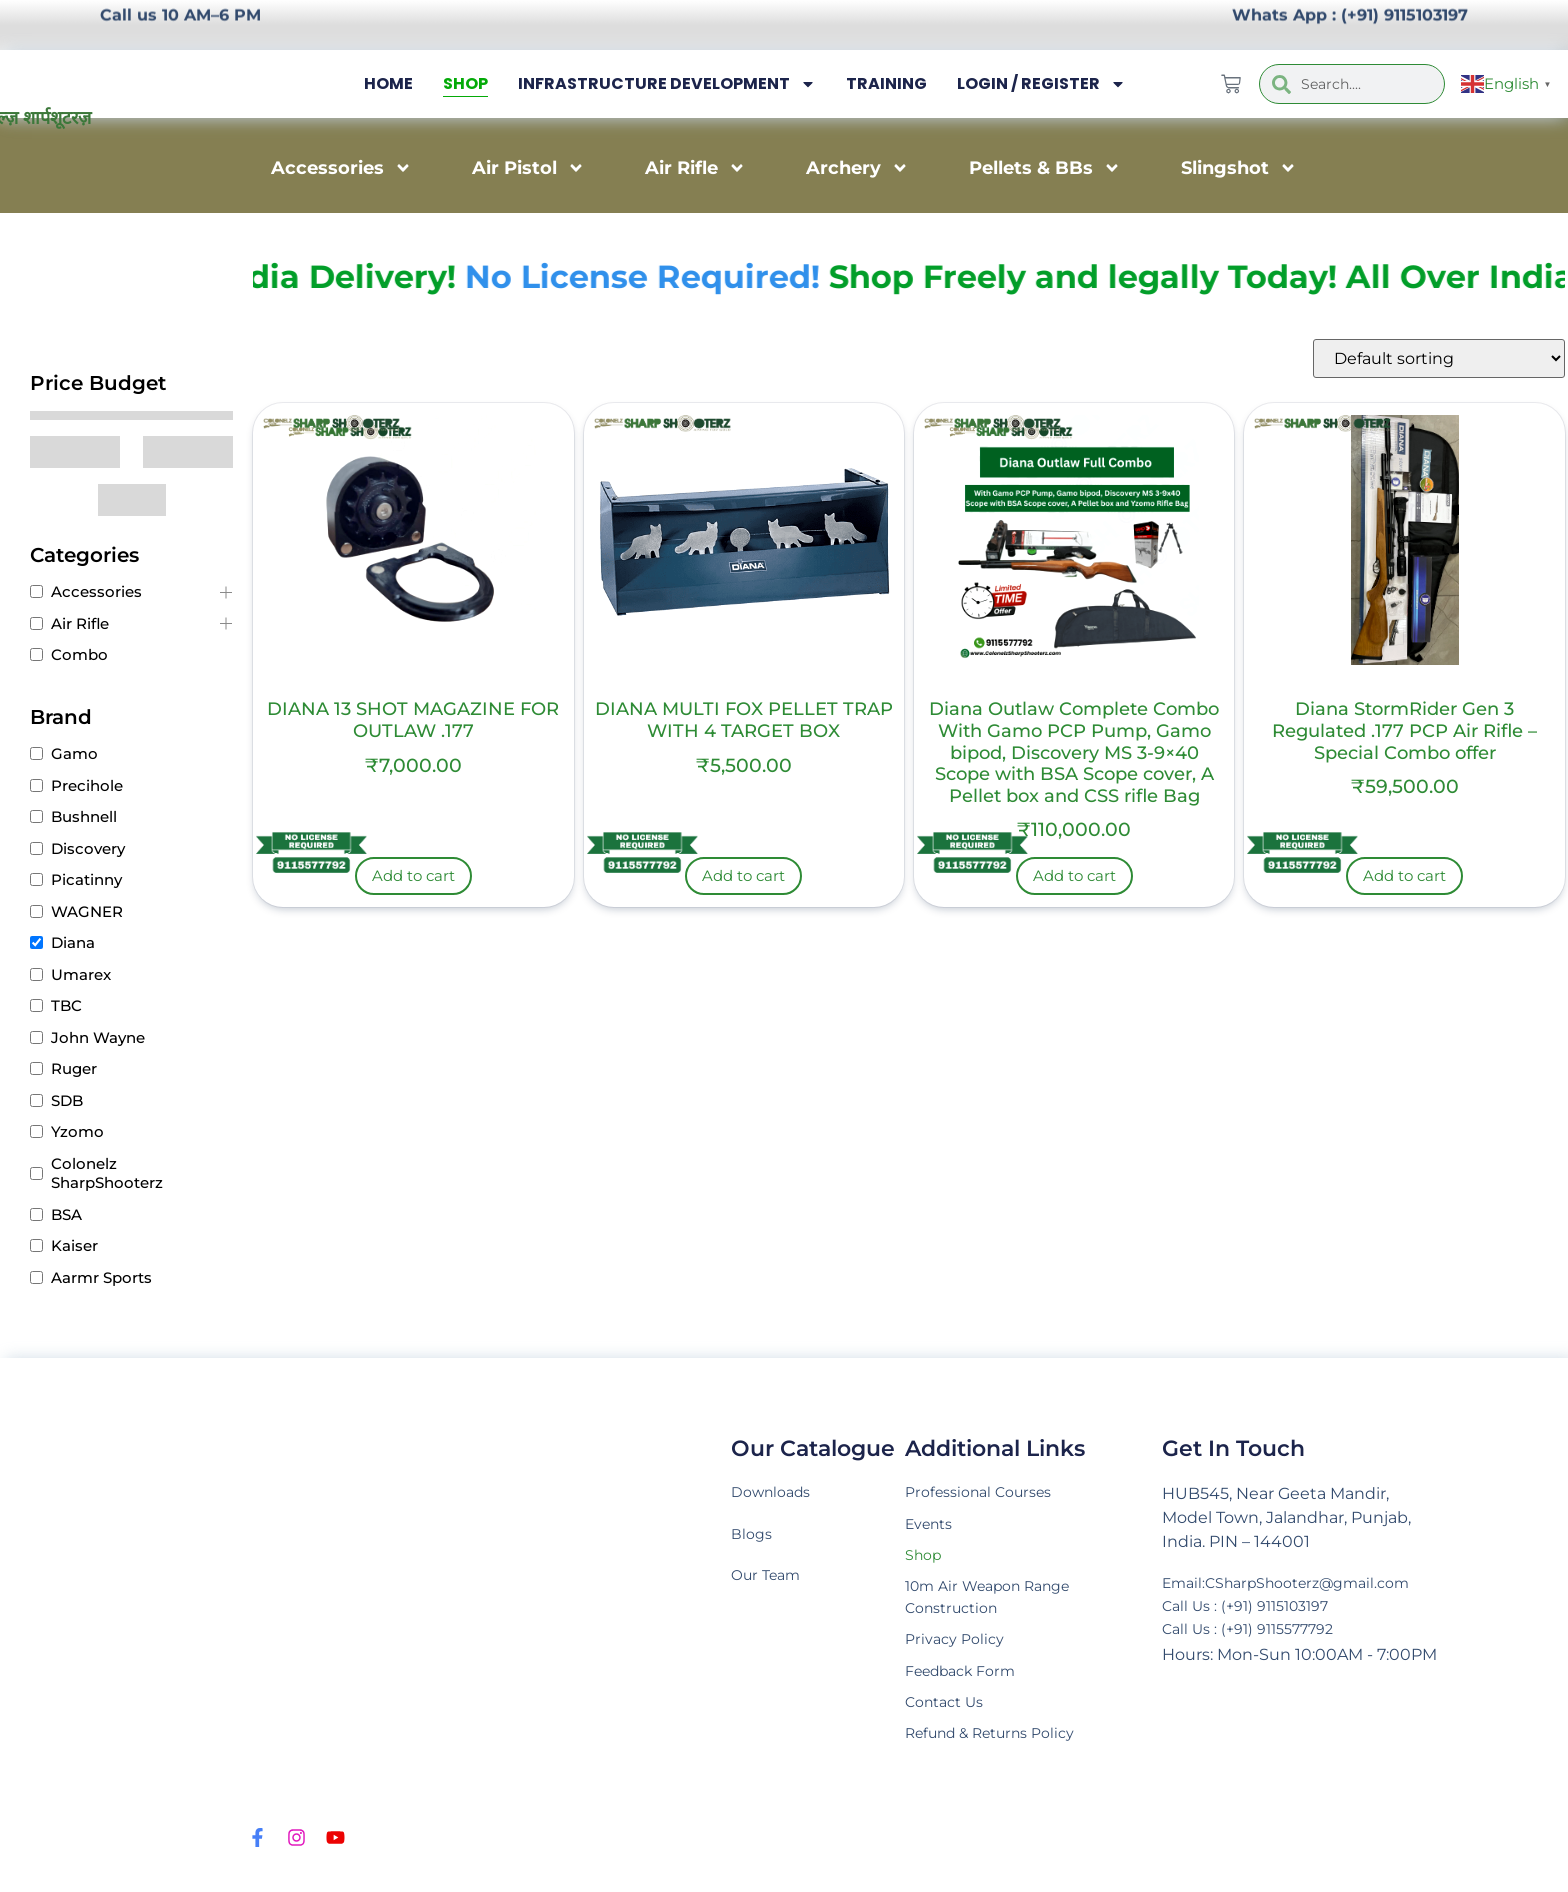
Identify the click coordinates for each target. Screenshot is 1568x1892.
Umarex (81, 974)
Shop (465, 83)
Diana (73, 942)
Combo (79, 654)
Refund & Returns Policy (1002, 1755)
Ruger (74, 1068)
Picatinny (86, 879)
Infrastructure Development (667, 84)
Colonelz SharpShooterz (107, 1173)
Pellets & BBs (1045, 168)
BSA (66, 1214)
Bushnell (84, 816)
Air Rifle (695, 168)
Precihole (87, 785)
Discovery (88, 848)
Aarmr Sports (101, 1277)
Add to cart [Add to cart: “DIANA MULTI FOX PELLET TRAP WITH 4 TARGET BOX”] (743, 875)
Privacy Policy (959, 1653)
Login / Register (1041, 84)
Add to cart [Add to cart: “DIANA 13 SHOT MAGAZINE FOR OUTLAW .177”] (413, 875)
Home (388, 83)
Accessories (341, 168)
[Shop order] (1439, 358)
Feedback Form (968, 1687)
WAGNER (87, 911)
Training (886, 83)
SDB (67, 1100)
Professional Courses (987, 1493)
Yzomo (77, 1131)
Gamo (74, 753)
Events (933, 1527)
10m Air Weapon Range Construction (999, 1607)
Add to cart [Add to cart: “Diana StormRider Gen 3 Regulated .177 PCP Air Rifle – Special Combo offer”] (1404, 875)
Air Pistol (528, 168)
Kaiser (74, 1245)
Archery (857, 168)
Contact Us (949, 1721)
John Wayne (98, 1037)
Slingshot (1239, 168)
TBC (66, 1005)
